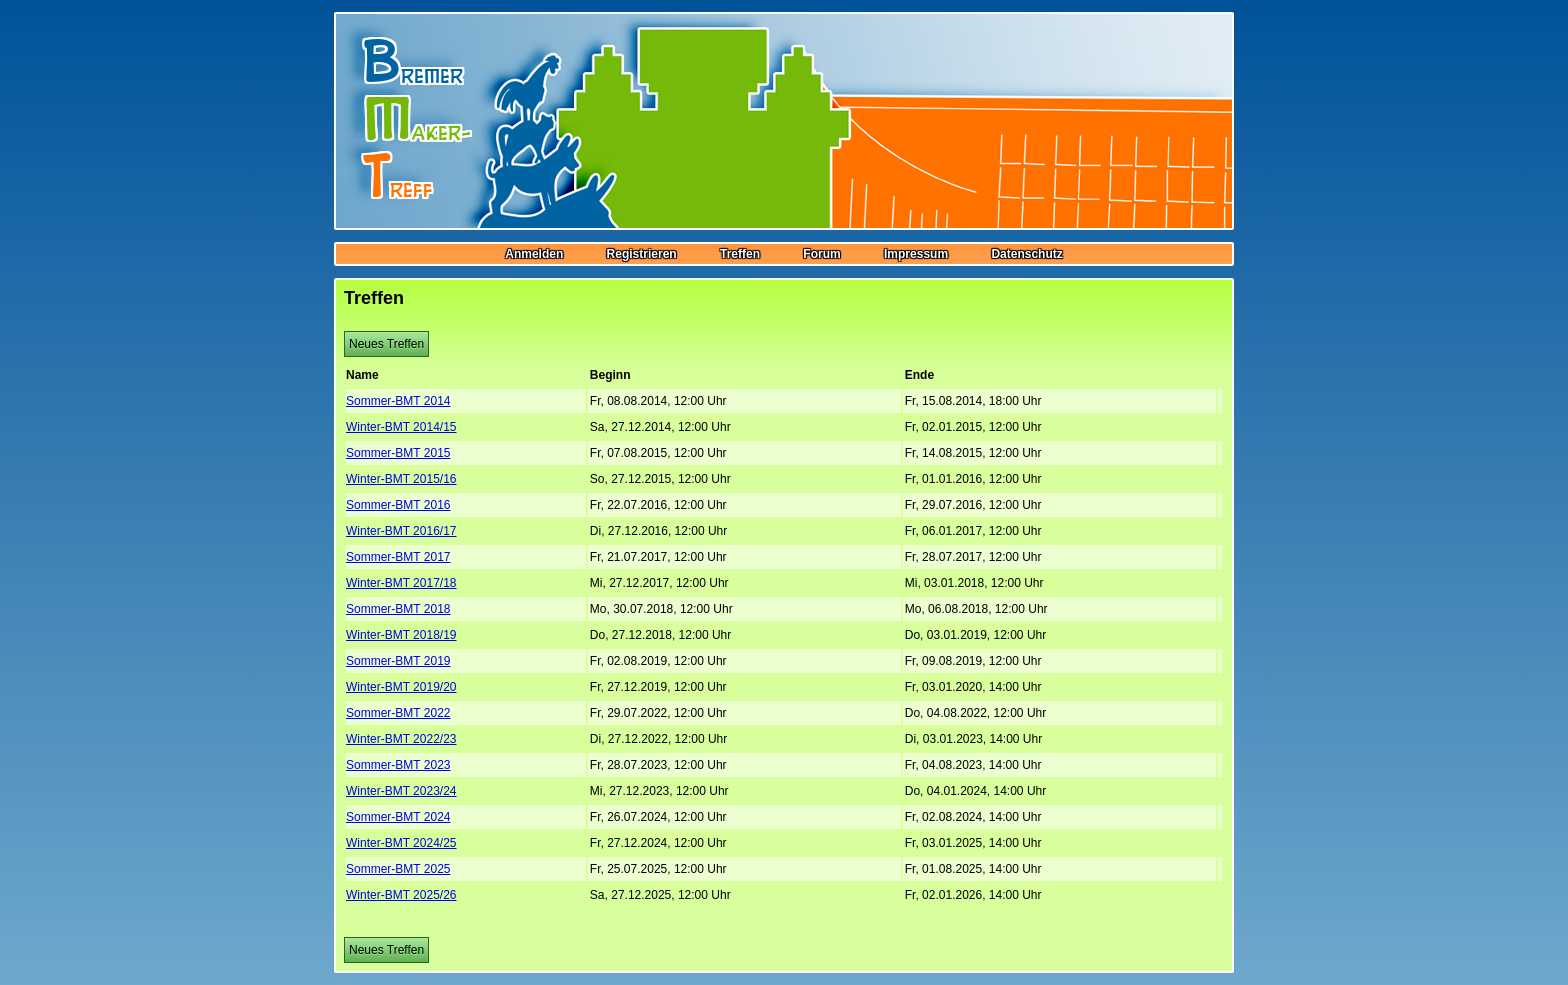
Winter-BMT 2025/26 (401, 895)
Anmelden (534, 254)
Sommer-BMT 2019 (398, 661)
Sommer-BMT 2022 (398, 713)
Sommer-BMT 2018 (398, 609)
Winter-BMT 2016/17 (401, 531)
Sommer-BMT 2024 (398, 817)
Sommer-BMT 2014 (398, 401)
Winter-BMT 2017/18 (401, 583)
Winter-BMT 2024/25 (401, 843)
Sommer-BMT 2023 (398, 765)
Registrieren (642, 254)
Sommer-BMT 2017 (398, 557)
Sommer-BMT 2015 (398, 453)
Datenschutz (1026, 254)
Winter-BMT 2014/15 (401, 427)
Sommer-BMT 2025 (398, 869)
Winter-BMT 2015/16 (401, 479)
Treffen (740, 254)
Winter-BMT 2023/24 (401, 791)
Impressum (916, 254)
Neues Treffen (386, 344)
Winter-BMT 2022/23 (401, 739)
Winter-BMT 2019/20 (401, 687)
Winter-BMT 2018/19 (401, 635)
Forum (821, 254)
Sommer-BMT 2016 (398, 505)
